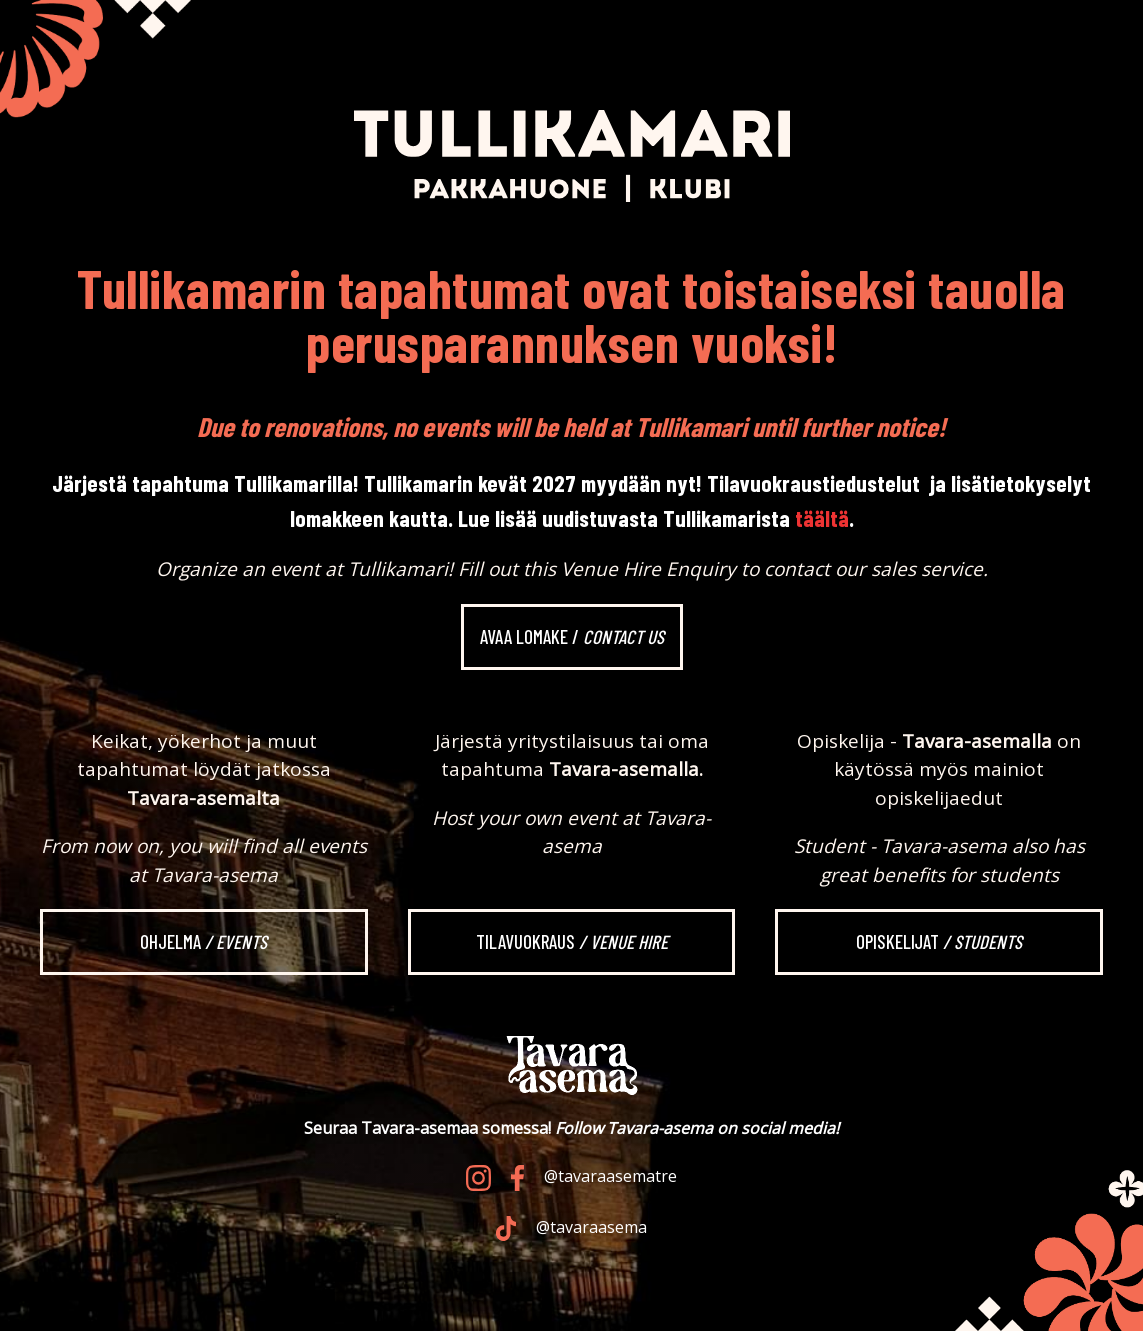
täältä (822, 518)
